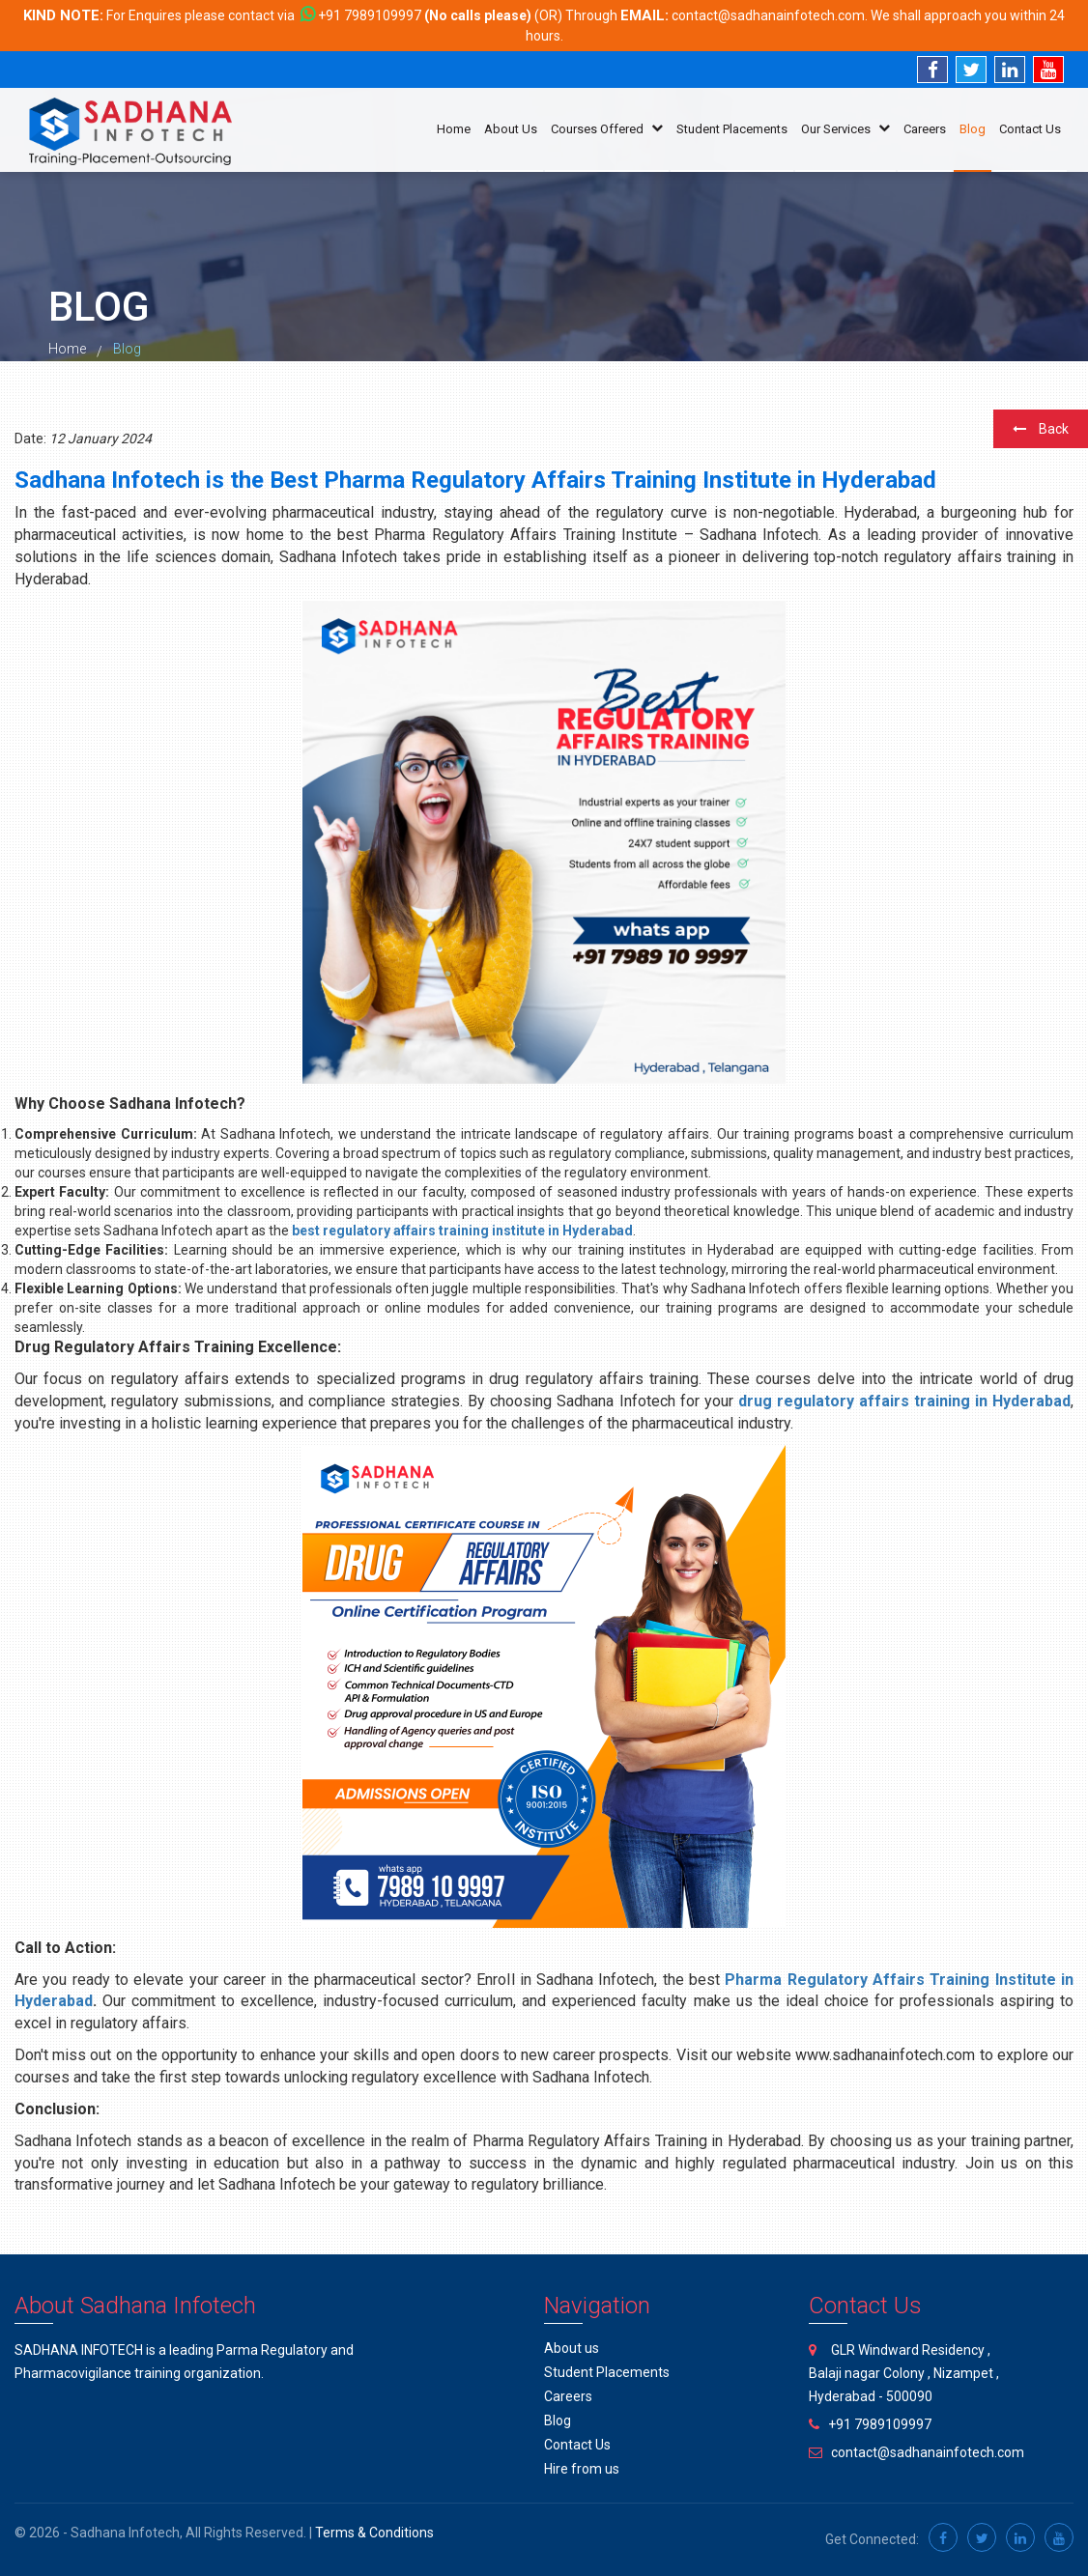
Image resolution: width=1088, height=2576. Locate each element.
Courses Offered (607, 129)
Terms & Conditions (374, 2532)
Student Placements (731, 129)
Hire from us (581, 2469)
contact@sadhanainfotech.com (768, 15)
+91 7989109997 (369, 15)
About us (571, 2348)
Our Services (845, 129)
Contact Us (1030, 129)
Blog (972, 129)
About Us (510, 129)
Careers (924, 129)
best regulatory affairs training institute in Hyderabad (462, 1230)
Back (1041, 429)
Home (454, 129)
